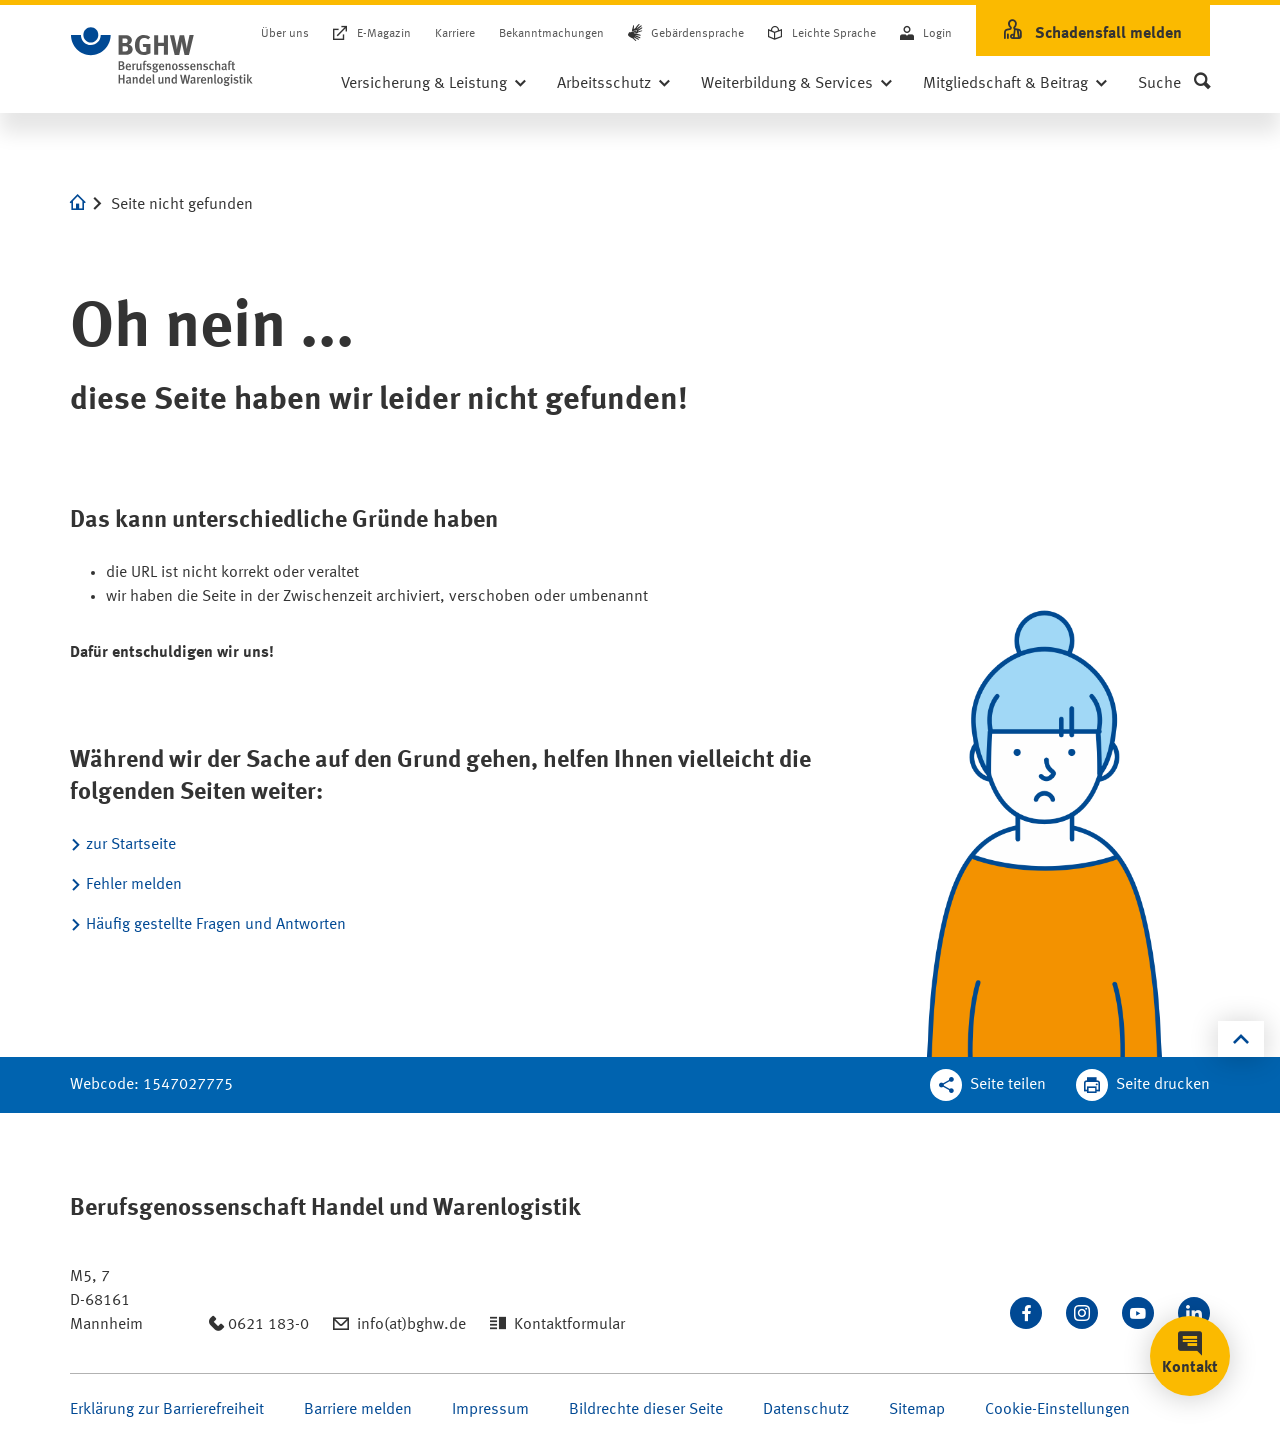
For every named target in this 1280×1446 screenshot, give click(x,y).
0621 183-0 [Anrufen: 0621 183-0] (268, 1325)
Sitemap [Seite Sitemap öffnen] (917, 1410)
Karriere (455, 34)
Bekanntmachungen (551, 34)
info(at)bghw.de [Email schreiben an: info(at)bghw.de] (411, 1325)
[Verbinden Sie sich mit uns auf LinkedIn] (1194, 1313)
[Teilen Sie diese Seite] (988, 1085)
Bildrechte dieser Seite (646, 1410)
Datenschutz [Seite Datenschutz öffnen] (806, 1410)
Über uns (285, 34)
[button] (1174, 84)
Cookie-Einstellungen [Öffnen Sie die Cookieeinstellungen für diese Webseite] (1057, 1410)
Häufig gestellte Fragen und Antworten (216, 925)
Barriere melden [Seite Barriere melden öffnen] (358, 1410)
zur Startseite (131, 845)
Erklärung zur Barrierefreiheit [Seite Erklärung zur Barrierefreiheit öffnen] (167, 1410)
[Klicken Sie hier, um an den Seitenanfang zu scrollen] (1241, 1039)
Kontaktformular (569, 1325)
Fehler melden (134, 885)
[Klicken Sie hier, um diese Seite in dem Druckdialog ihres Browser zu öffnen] (1143, 1085)
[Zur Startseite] (162, 57)
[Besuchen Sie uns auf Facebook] (1026, 1313)
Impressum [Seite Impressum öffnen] (490, 1410)
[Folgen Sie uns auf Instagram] (1082, 1313)
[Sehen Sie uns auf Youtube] (1138, 1313)
